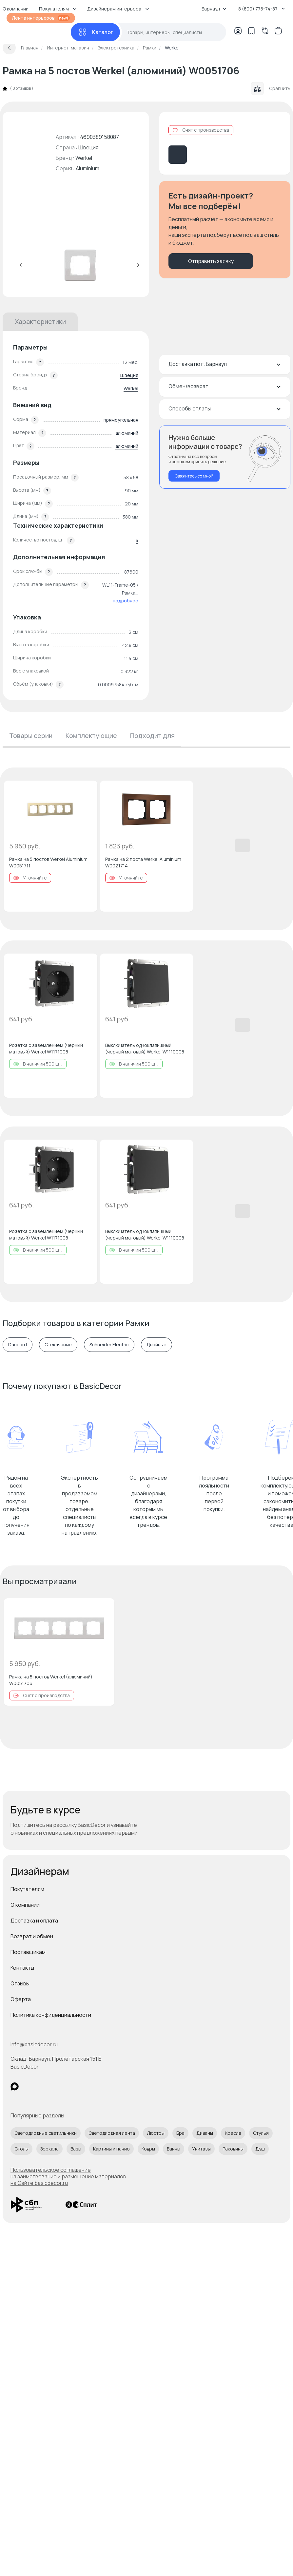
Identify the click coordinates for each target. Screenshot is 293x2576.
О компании (25, 1904)
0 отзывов (21, 88)
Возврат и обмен (31, 1936)
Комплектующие (91, 735)
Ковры (148, 2149)
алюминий (126, 433)
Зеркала (49, 2149)
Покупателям (27, 1889)
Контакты (22, 1967)
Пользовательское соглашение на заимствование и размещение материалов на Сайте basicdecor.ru (68, 2176)
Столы (21, 2149)
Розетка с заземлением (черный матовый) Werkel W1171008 (46, 1048)
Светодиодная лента (111, 2133)
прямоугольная (121, 420)
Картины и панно (111, 2149)
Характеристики (40, 321)
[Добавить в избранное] (87, 791)
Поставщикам (28, 1952)
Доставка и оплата (34, 1920)
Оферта (20, 1999)
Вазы (75, 2149)
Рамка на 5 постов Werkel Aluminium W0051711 (48, 862)
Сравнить (270, 88)
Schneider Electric (109, 1344)
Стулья (261, 2133)
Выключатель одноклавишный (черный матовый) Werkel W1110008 (144, 1048)
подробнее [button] (125, 600)
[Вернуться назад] (9, 47)
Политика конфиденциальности (50, 2014)
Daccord (17, 1344)
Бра (180, 2133)
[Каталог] (95, 32)
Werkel (83, 157)
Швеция (129, 375)
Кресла (233, 2133)
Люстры (156, 2133)
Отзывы (19, 1983)
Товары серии (30, 735)
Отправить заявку (211, 261)
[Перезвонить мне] (224, 457)
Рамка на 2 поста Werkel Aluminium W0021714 (143, 862)
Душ (260, 2149)
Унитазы (201, 2149)
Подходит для (152, 735)
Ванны (173, 2149)
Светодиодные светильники (45, 2133)
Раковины (233, 2149)
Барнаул (214, 9)
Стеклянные (58, 1344)
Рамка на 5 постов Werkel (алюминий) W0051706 (50, 1680)
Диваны (204, 2133)
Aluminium (87, 168)
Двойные (156, 1344)
